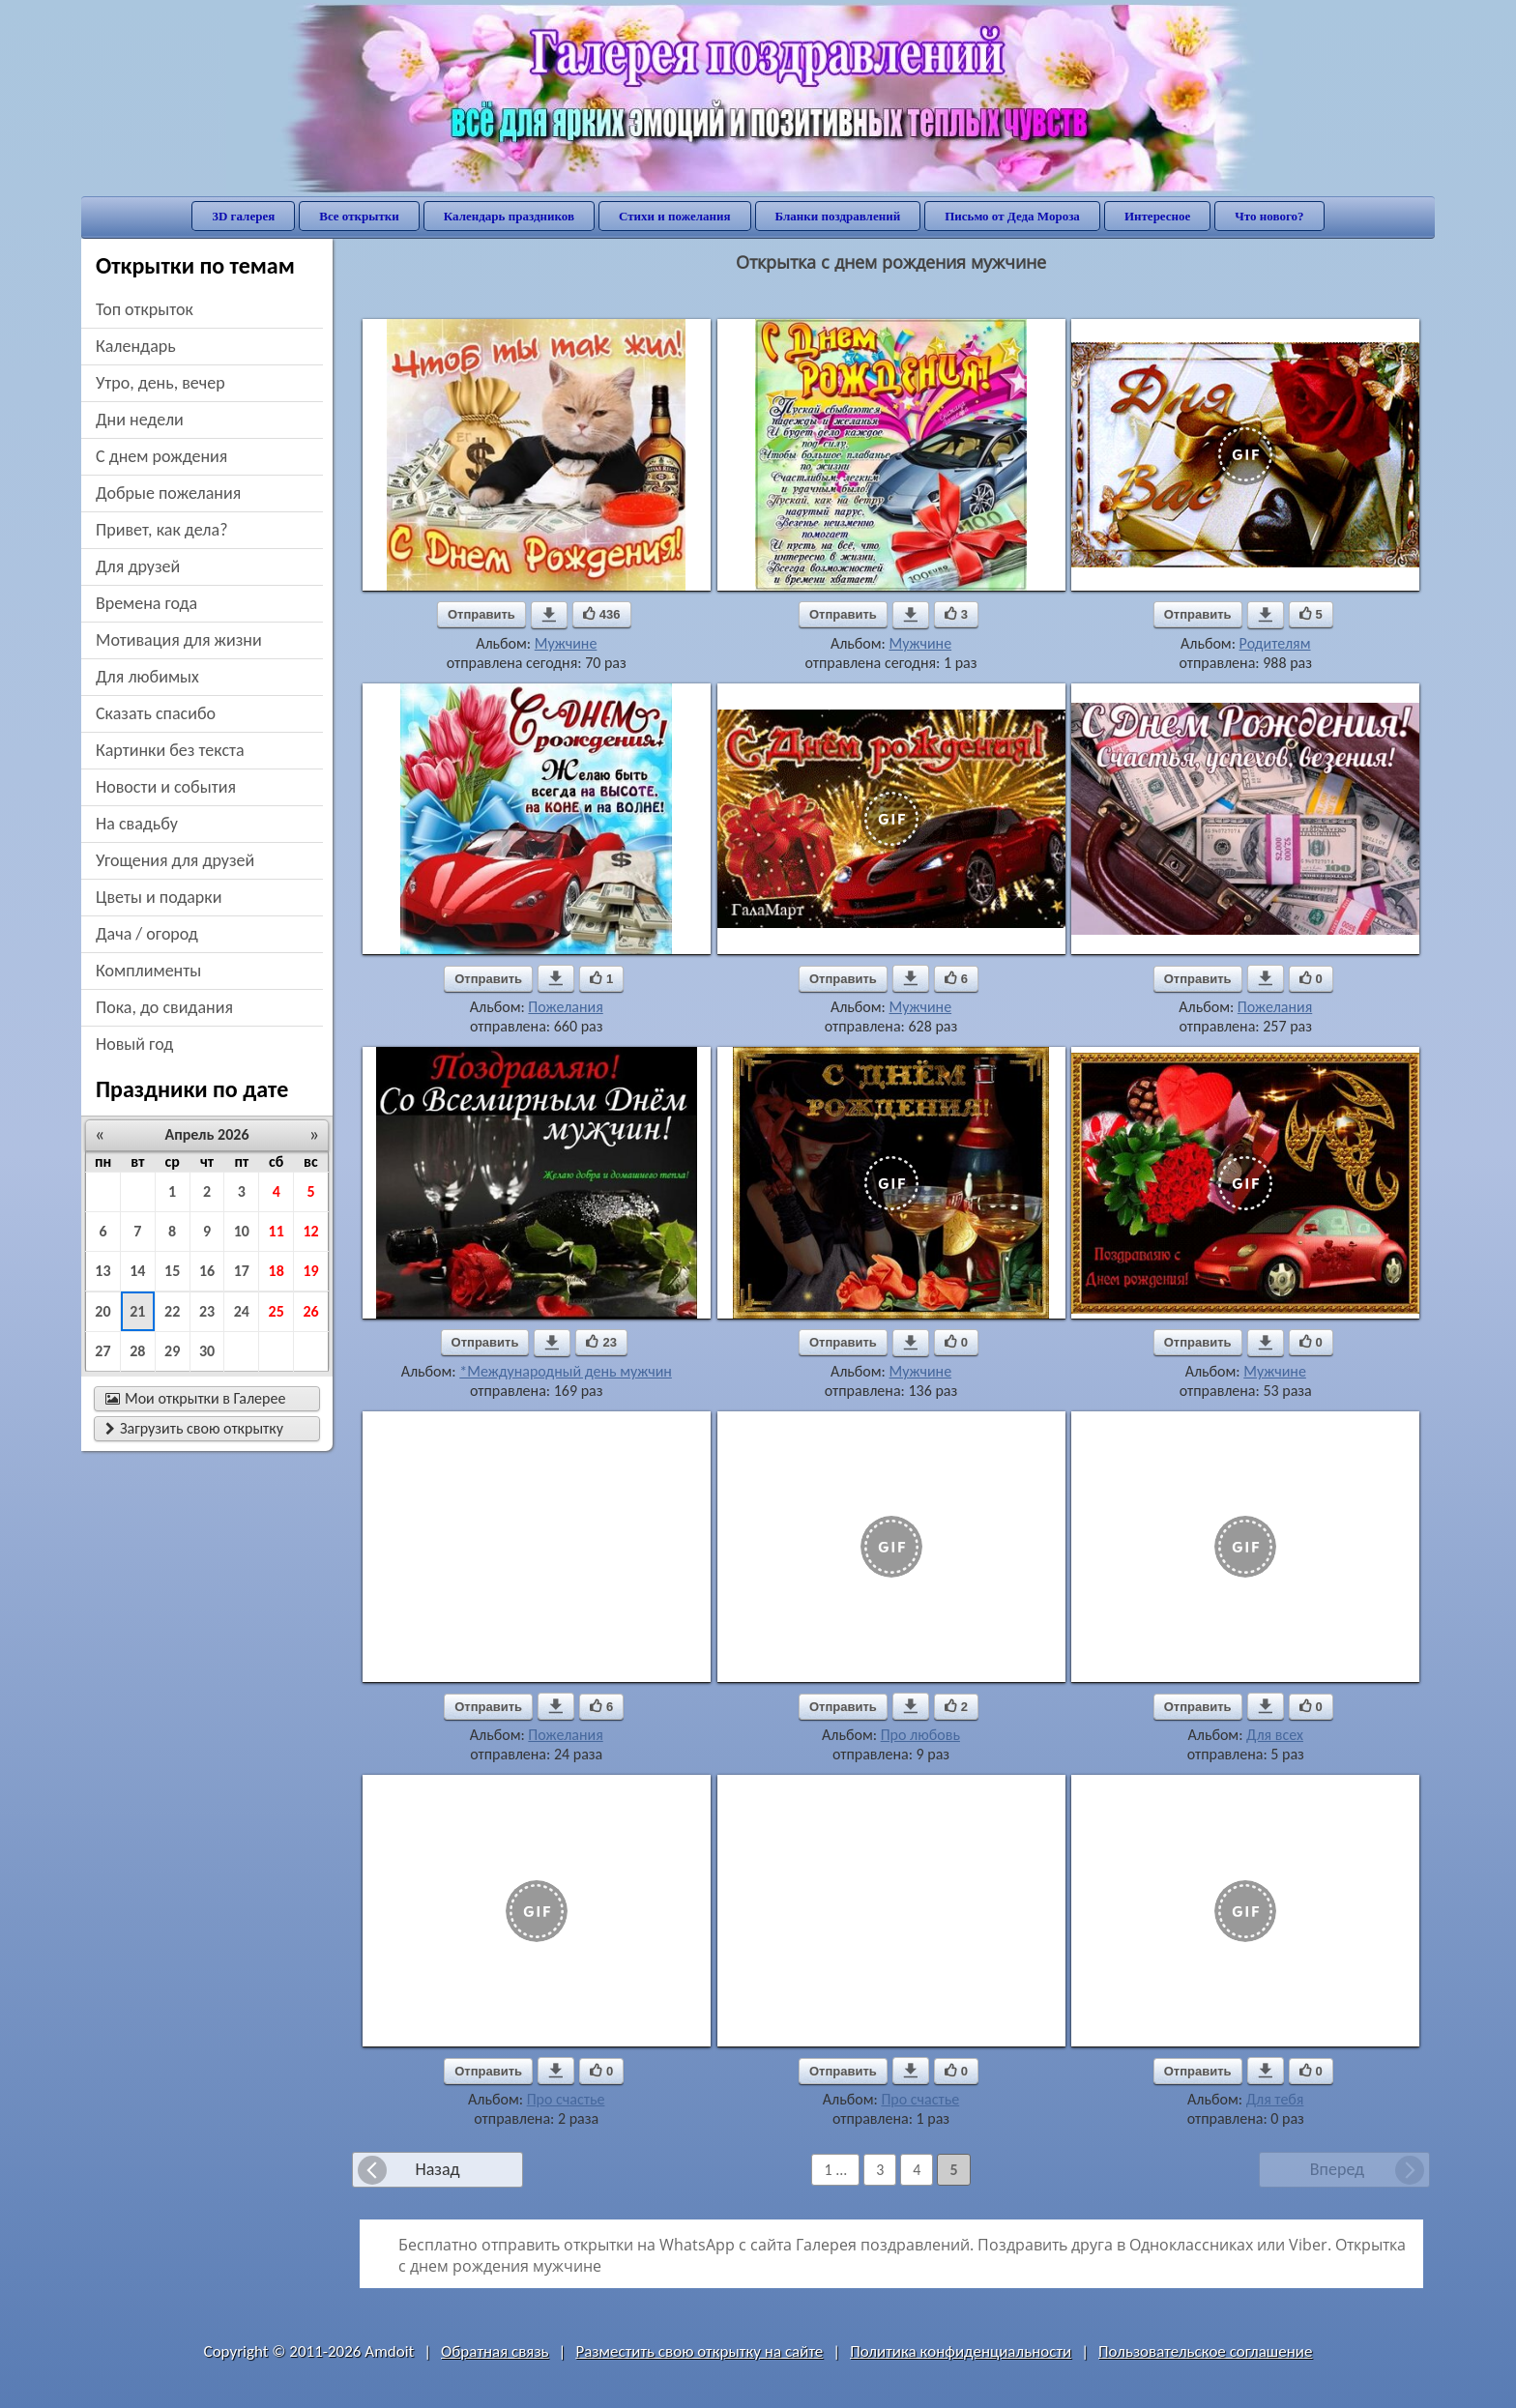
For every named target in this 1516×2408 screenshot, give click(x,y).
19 (310, 1271)
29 (172, 1351)
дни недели (140, 419)
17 (241, 1271)
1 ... (835, 2170)
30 (207, 1351)
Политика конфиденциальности (960, 2351)
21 (137, 1311)
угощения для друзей (175, 860)
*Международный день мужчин (565, 1371)
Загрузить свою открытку (194, 1428)
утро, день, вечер (160, 382)
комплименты (148, 970)
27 (102, 1351)
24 (241, 1311)
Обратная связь (495, 2351)
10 (241, 1231)
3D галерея (243, 216)
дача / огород (147, 933)
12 (310, 1231)
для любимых (147, 676)
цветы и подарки (158, 897)
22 (172, 1311)
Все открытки (359, 216)
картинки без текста (170, 750)
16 (207, 1271)
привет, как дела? (162, 529)
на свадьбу (137, 823)
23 (207, 1311)
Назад (437, 2169)
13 (102, 1271)
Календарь (136, 346)
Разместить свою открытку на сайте (699, 2351)
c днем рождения (161, 456)
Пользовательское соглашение (1205, 2351)
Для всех (1274, 1735)
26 (310, 1311)
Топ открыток (144, 309)
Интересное (1157, 216)
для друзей (138, 566)
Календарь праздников (509, 216)
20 (102, 1311)
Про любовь (920, 1735)
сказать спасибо (156, 713)
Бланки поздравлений (838, 216)
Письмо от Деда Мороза (1012, 216)
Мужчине (566, 643)
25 (276, 1311)
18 (276, 1271)
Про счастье (566, 2099)
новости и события (166, 787)
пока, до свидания (164, 1007)
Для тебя (1275, 2099)
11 (276, 1231)
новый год (134, 1044)
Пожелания (565, 1007)
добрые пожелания (168, 493)
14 (137, 1271)
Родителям (1275, 643)
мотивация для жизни (179, 640)
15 (172, 1271)
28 (137, 1351)
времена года (146, 603)
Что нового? (1269, 216)
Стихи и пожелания (675, 216)
